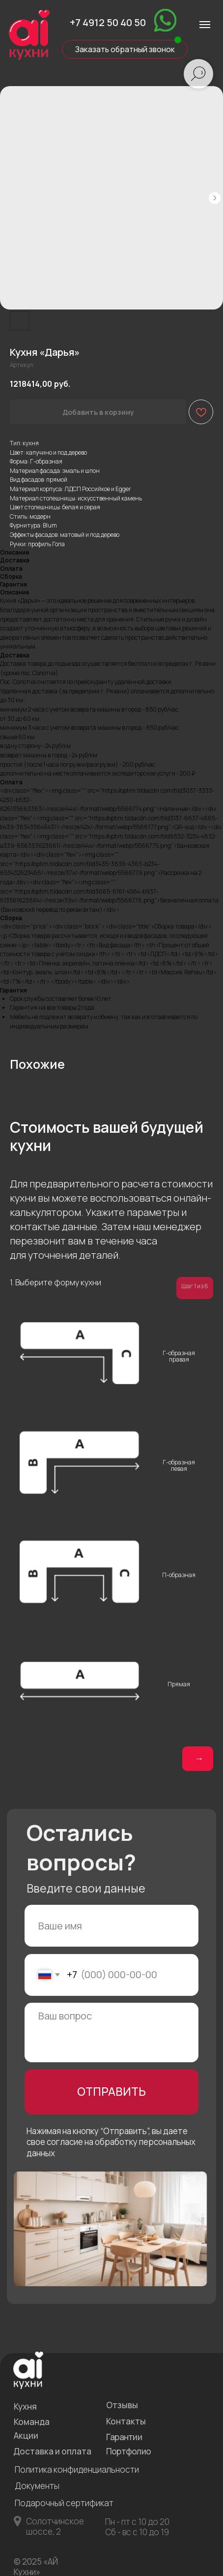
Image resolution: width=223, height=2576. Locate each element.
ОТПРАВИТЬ (111, 2091)
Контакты (126, 2421)
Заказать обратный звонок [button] (125, 49)
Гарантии (124, 2437)
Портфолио (128, 2451)
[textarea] (112, 2032)
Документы (37, 2485)
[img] (165, 20)
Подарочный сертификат (64, 2503)
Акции (26, 2435)
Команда (32, 2421)
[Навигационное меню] (204, 24)
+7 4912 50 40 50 (108, 22)
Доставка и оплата (52, 2451)
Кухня (25, 2406)
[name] (112, 1926)
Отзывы (122, 2405)
